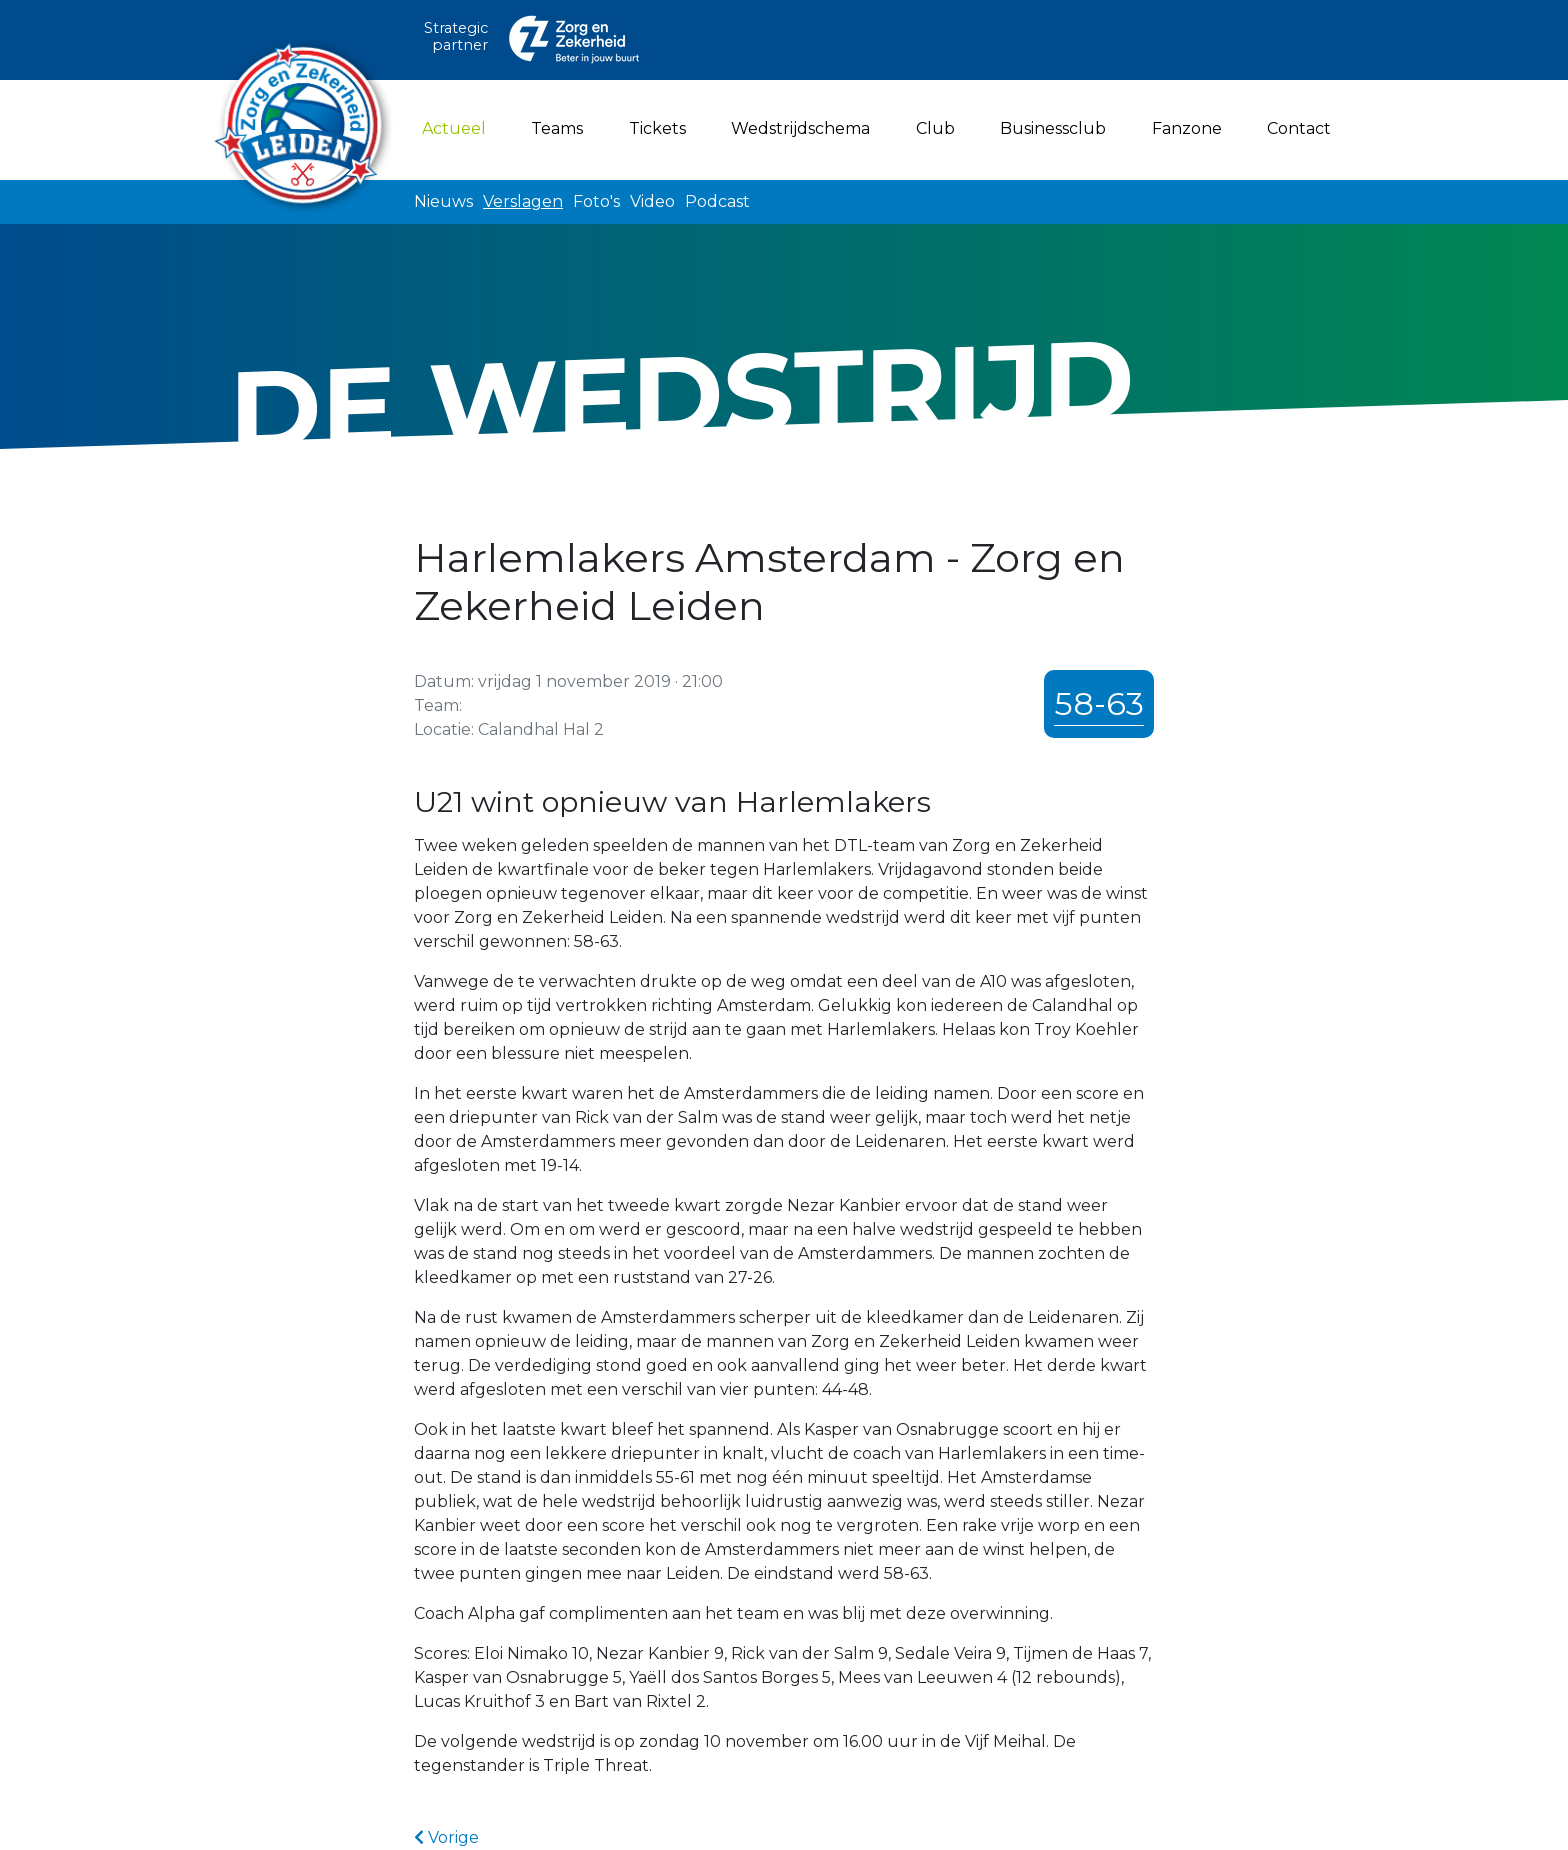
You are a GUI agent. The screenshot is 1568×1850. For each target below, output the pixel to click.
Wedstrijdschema (800, 128)
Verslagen (523, 201)
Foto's (596, 201)
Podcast (717, 201)
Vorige (446, 1837)
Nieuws (443, 201)
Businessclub (1053, 128)
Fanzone (1187, 128)
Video (652, 201)
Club (935, 128)
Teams (557, 128)
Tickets (657, 128)
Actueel (458, 127)
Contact (1299, 128)
